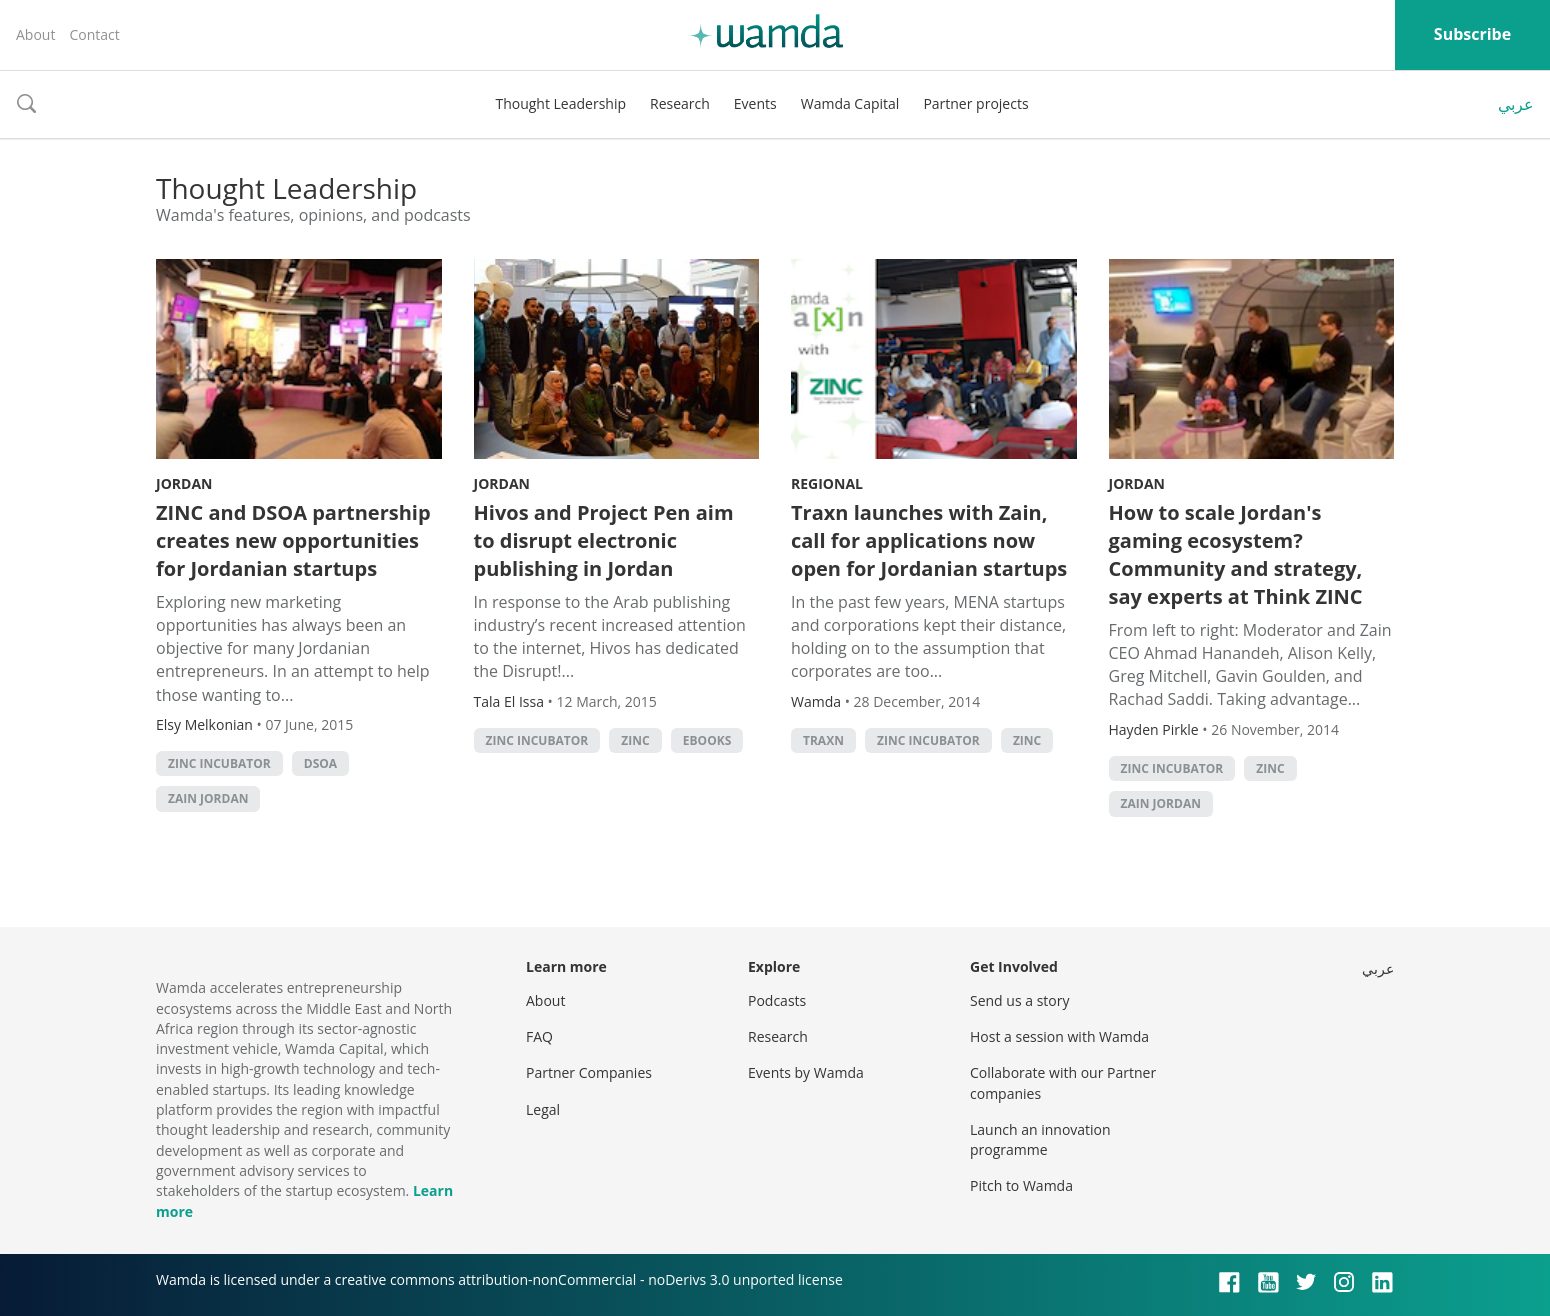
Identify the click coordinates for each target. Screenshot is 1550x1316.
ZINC (635, 740)
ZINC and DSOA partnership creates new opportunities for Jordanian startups (293, 540)
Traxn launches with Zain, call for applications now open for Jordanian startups (929, 540)
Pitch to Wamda (1021, 1185)
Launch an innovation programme (1040, 1139)
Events (755, 103)
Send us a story (1019, 1000)
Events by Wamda (806, 1072)
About (35, 34)
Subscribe (1472, 34)
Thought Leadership (560, 103)
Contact (94, 34)
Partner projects (975, 103)
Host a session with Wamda (1059, 1036)
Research (680, 103)
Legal (543, 1109)
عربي (1516, 104)
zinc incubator (219, 763)
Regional (827, 483)
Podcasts (777, 1000)
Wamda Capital (850, 103)
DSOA (320, 763)
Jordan (184, 483)
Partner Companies (589, 1072)
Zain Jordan (208, 798)
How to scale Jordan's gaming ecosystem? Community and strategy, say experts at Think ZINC (1236, 554)
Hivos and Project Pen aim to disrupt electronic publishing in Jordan (604, 540)
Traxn (823, 740)
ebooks (707, 740)
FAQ (539, 1036)
